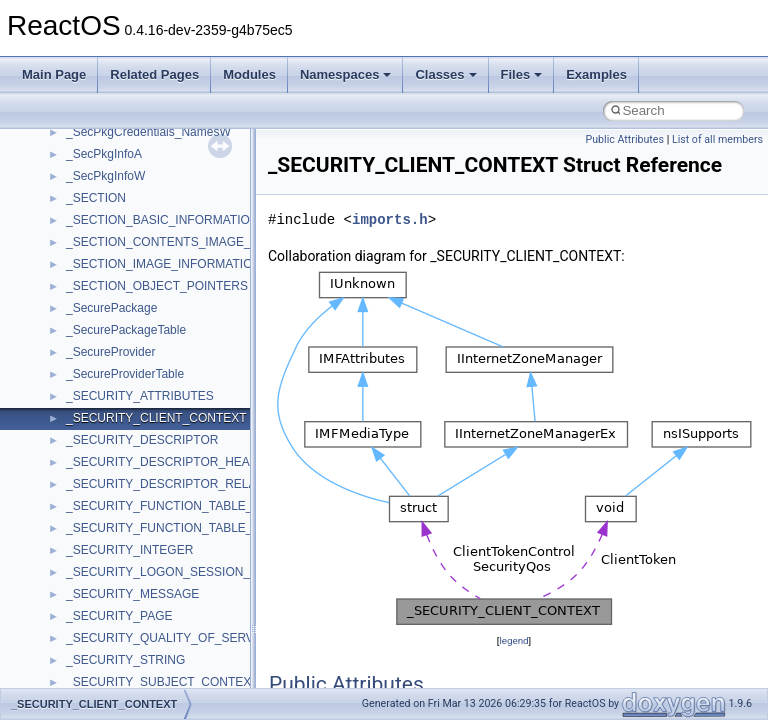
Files (522, 74)
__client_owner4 (109, 180)
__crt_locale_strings (119, 620)
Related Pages (154, 74)
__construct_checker (121, 246)
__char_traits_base (117, 136)
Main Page (54, 74)
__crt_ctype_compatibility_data (148, 378)
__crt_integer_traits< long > (139, 444)
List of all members (717, 139)
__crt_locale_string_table (132, 598)
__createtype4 (104, 290)
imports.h (390, 219)
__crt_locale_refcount (123, 576)
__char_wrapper (109, 158)
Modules (249, 74)
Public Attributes (624, 139)
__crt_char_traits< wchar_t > (142, 356)
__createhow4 (103, 268)
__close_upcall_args (120, 202)
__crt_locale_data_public (132, 532)
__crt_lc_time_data (116, 488)
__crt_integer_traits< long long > (152, 466)
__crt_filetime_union (119, 400)
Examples (596, 74)
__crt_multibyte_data (121, 664)
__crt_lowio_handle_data (132, 642)
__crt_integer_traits (117, 422)
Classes (445, 74)
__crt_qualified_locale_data (139, 686)
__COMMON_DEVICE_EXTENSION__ (171, 224)
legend (513, 640)
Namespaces (346, 74)
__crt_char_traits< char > (132, 334)
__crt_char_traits (110, 312)
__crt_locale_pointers (123, 554)
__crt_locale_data (113, 510)
